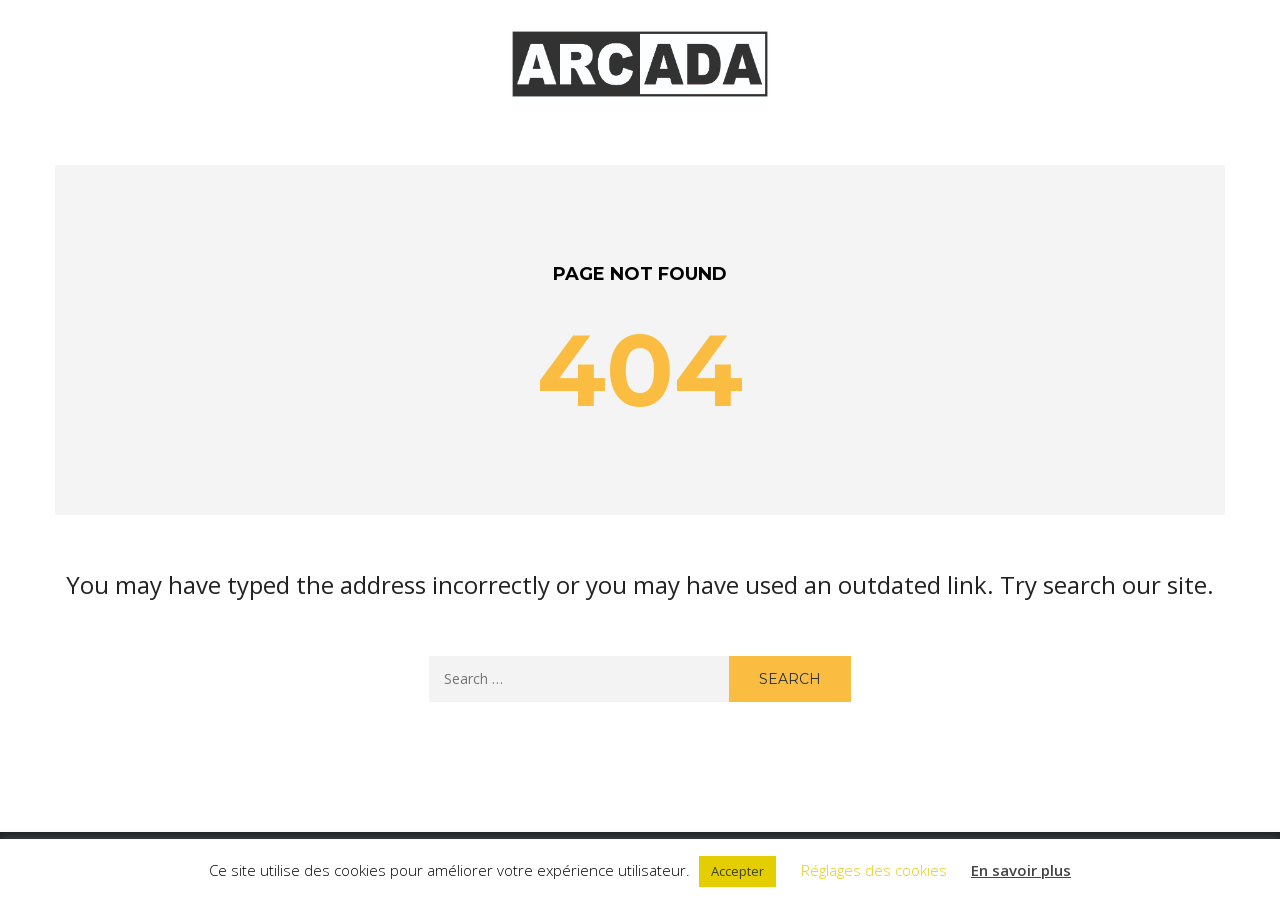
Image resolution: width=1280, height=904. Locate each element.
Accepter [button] (737, 871)
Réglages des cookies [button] (874, 870)
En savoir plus (1021, 870)
